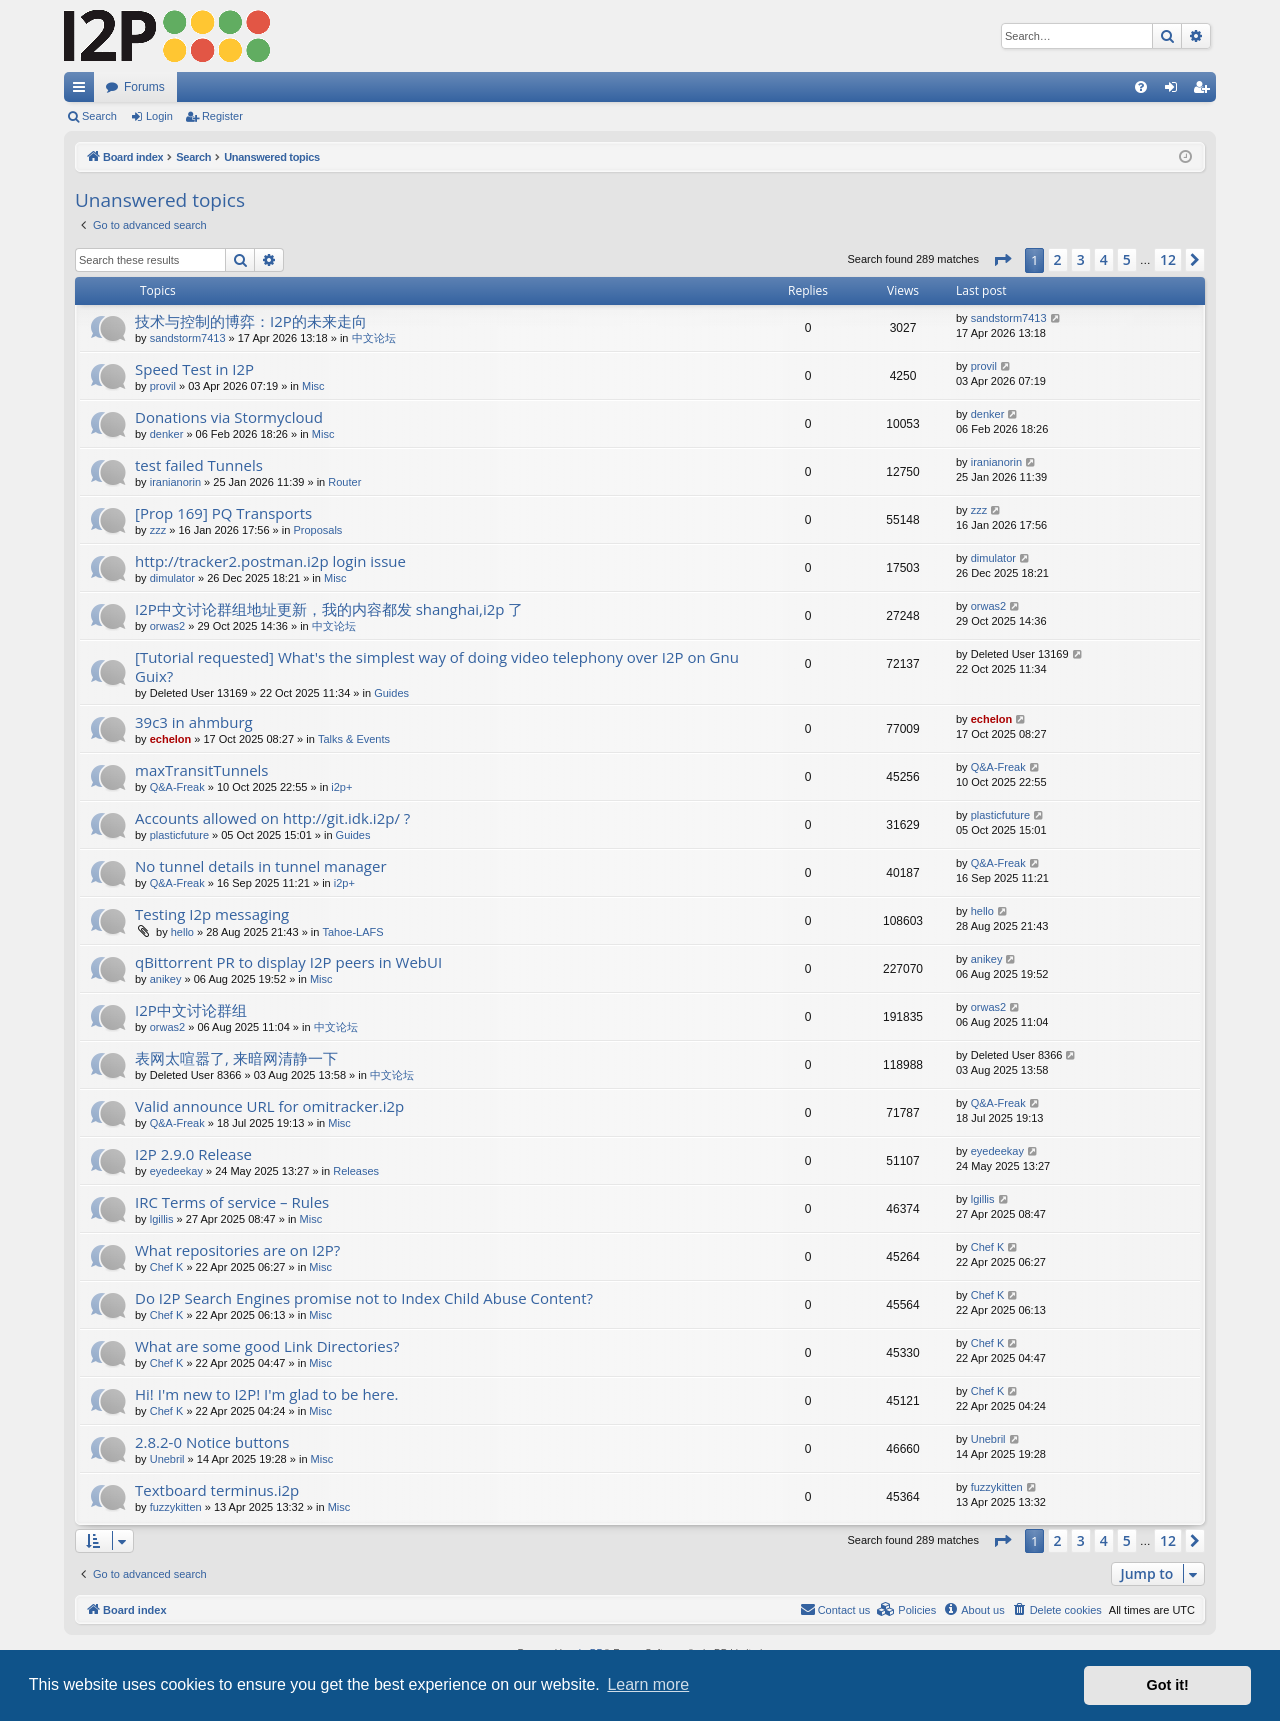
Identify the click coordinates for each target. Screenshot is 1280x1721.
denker (167, 434)
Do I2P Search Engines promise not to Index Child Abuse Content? (364, 1298)
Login (159, 116)
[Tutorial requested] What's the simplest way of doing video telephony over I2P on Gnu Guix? (437, 666)
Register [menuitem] (1205, 91)
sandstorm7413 (188, 338)
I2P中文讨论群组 (191, 1010)
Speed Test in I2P (194, 369)
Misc (313, 386)
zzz (158, 530)
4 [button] (1104, 259)
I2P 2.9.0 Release (193, 1154)
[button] (1002, 260)
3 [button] (1081, 259)
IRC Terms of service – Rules (232, 1202)
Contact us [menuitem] (835, 1609)
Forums (144, 87)
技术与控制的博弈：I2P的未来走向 (251, 321)
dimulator (172, 578)
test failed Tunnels (199, 465)
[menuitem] (1141, 87)
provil (163, 386)
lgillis (162, 1219)
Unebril (167, 1459)
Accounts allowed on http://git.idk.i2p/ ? (272, 818)
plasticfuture (179, 835)
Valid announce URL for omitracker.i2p (269, 1106)
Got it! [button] (1168, 1685)
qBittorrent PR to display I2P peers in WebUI (288, 962)
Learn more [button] (648, 1684)
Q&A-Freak (177, 787)
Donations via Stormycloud (229, 417)
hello (182, 932)
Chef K (167, 1267)
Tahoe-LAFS (352, 932)
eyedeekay (176, 1171)
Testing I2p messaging (212, 914)
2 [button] (1058, 259)
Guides (391, 693)
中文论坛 (374, 338)
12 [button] (1168, 259)
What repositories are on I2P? (237, 1250)
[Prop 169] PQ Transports (223, 513)
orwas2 (167, 626)
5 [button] (1127, 259)
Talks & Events (354, 739)
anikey (166, 979)
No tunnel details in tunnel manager (261, 866)
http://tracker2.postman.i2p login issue (270, 561)
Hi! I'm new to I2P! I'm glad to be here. (267, 1394)
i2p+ (341, 787)
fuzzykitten (176, 1507)
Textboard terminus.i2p (217, 1490)
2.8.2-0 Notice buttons (212, 1442)
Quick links (83, 91)
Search (99, 116)
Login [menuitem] (1175, 91)
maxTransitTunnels (202, 770)
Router (344, 482)
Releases (356, 1171)
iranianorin (175, 482)
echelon (171, 739)
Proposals (317, 530)
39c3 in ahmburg (194, 722)
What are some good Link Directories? (267, 1346)
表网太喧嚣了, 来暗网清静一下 (236, 1058)
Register (222, 116)
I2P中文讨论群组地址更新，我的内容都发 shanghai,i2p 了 (329, 609)
